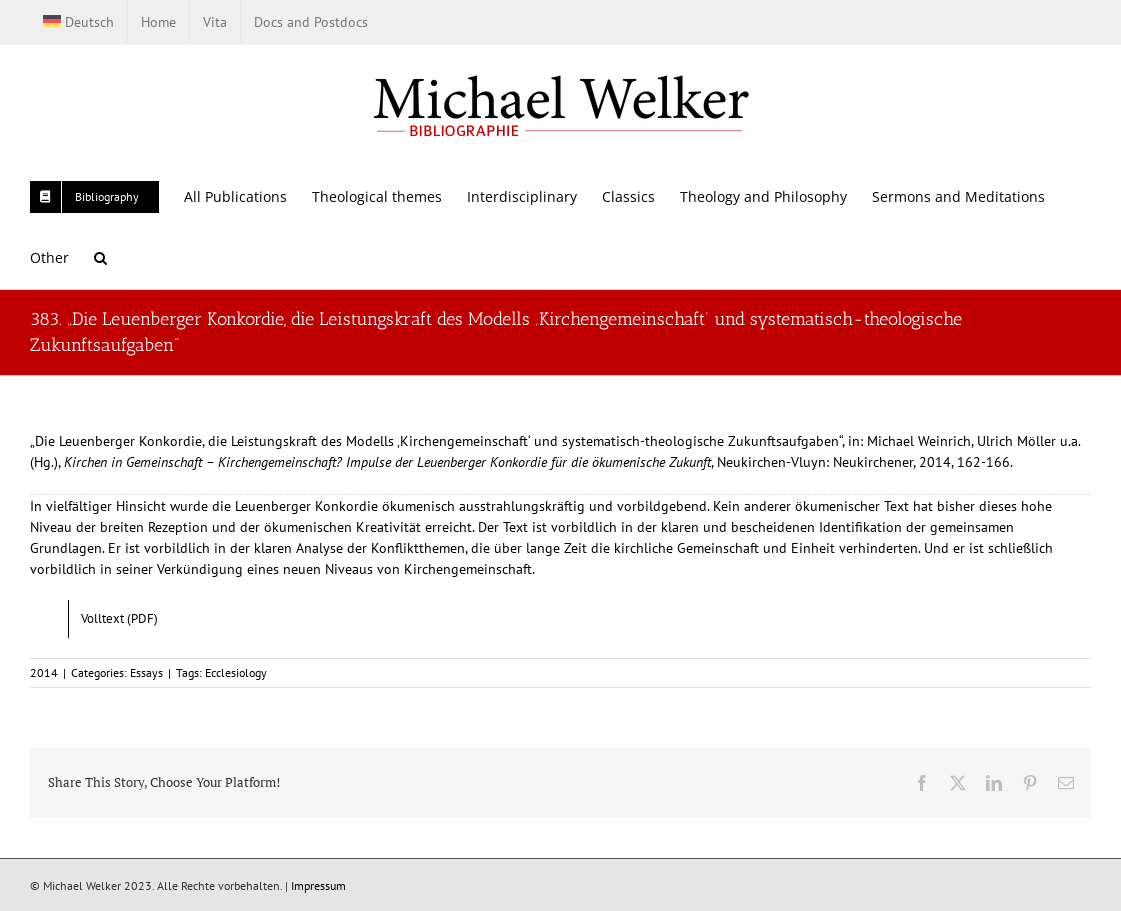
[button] (100, 257)
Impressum (318, 885)
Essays (146, 672)
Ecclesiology (236, 672)
